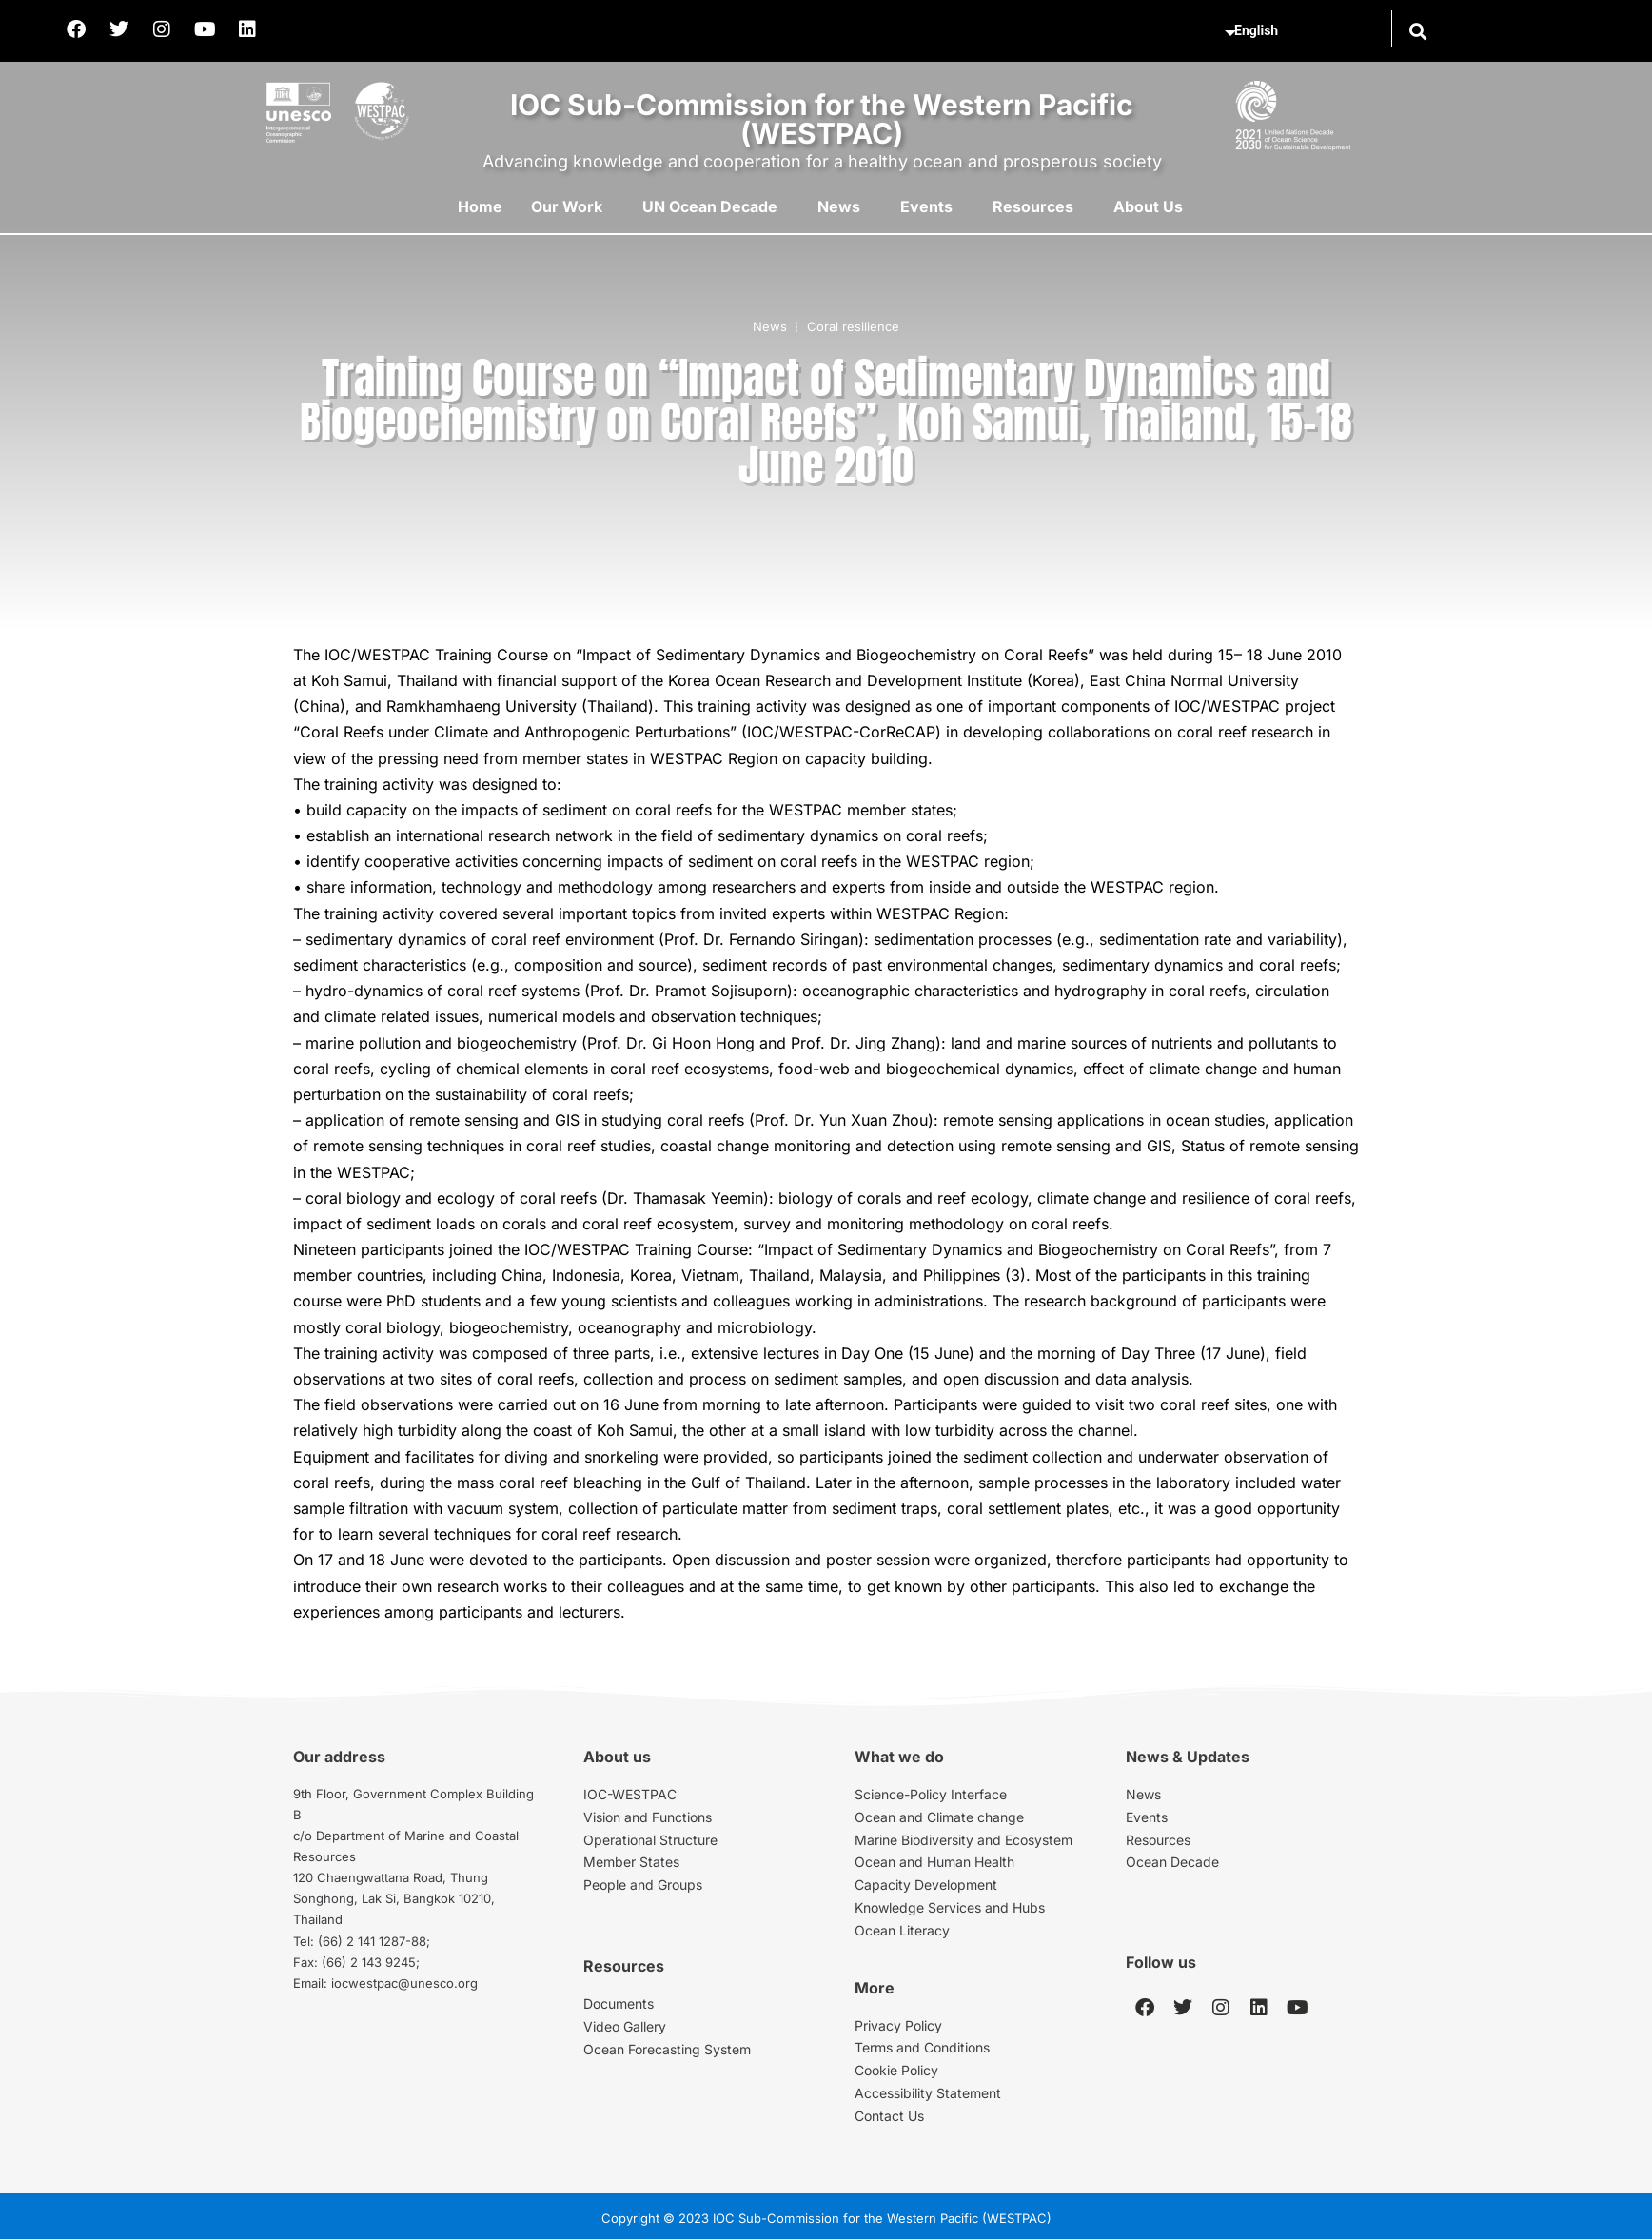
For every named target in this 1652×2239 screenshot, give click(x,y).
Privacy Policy (898, 2025)
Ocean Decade (1172, 1862)
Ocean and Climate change (939, 1817)
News (838, 206)
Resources (1033, 206)
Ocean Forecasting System (667, 2049)
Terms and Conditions (922, 2047)
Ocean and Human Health (934, 1862)
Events (926, 206)
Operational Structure (650, 1840)
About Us (1148, 206)
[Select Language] (1305, 31)
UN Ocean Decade (709, 206)
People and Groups (642, 1884)
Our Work (566, 206)
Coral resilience (853, 326)
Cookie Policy (896, 2070)
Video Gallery (624, 2026)
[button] (1417, 31)
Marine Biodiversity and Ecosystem (963, 1840)
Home (480, 206)
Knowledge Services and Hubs (950, 1907)
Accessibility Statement (928, 2093)
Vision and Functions (647, 1817)
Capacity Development (926, 1884)
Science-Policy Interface (931, 1794)
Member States (631, 1862)
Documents (618, 2003)
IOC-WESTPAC (630, 1794)
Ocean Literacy (902, 1930)
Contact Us (889, 2116)
